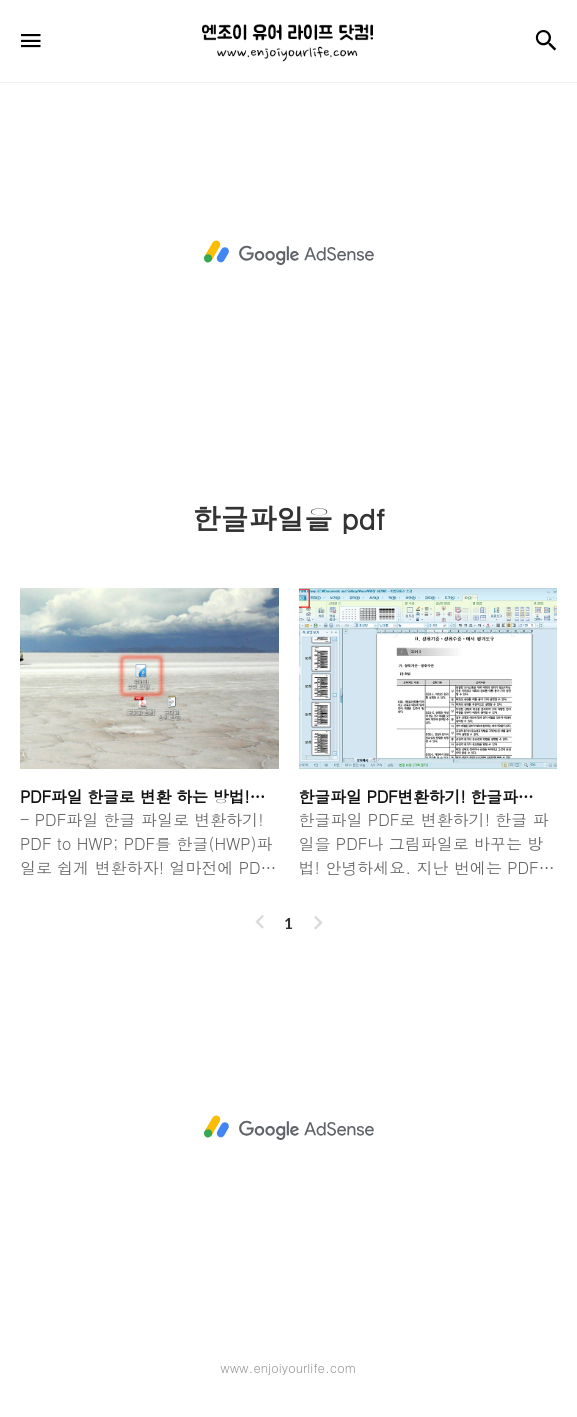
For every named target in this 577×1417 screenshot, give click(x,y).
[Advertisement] (288, 253)
